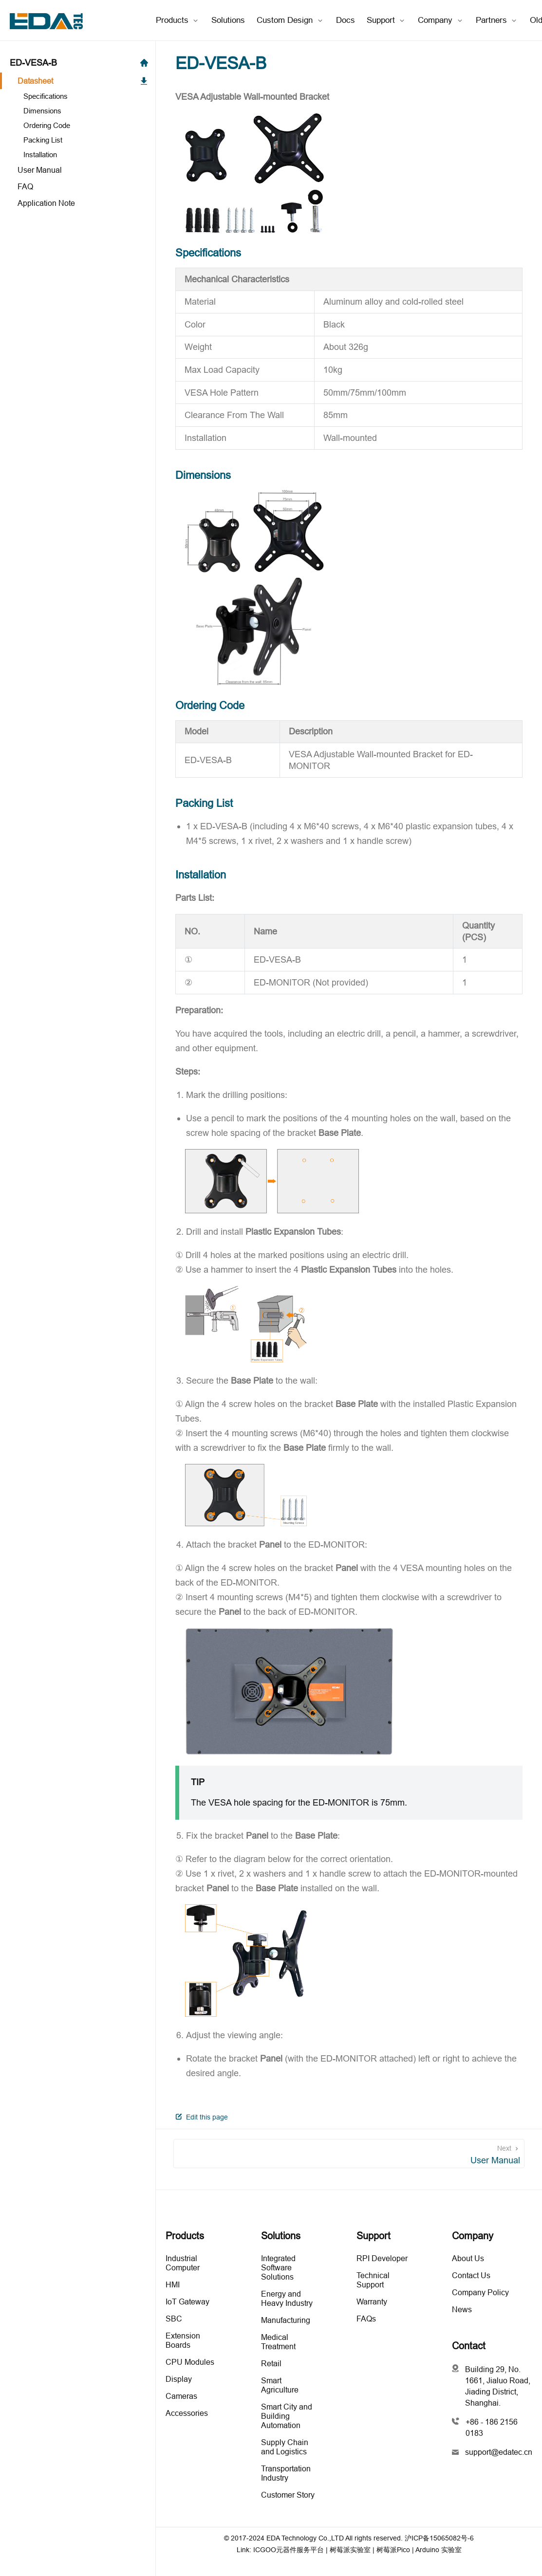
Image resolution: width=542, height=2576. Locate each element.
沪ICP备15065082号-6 (439, 2538)
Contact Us (471, 2275)
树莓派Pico (393, 2550)
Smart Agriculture (280, 2385)
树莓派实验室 (350, 2550)
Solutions (228, 20)
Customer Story (288, 2494)
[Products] (178, 20)
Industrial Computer (183, 2263)
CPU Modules (190, 2361)
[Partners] (497, 20)
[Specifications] (81, 96)
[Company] (441, 20)
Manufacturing (285, 2320)
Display (179, 2379)
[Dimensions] (81, 111)
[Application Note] (77, 203)
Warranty (371, 2301)
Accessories (187, 2413)
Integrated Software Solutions (278, 2267)
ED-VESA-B (79, 62)
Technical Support (373, 2280)
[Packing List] (81, 140)
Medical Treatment (278, 2342)
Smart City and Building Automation (286, 2416)
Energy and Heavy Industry (287, 2298)
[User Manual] (77, 170)
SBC (174, 2318)
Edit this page (201, 2117)
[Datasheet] (77, 81)
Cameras (181, 2396)
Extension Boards (183, 2340)
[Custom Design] (290, 20)
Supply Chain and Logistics (284, 2447)
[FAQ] (77, 186)
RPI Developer (382, 2258)
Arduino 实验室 (438, 2550)
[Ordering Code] (81, 125)
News (462, 2309)
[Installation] (81, 154)
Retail (271, 2363)
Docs (345, 20)
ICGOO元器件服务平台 (288, 2550)
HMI (173, 2284)
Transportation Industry (286, 2473)
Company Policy (480, 2292)
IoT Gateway (187, 2301)
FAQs (366, 2318)
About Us (468, 2258)
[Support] (386, 20)
